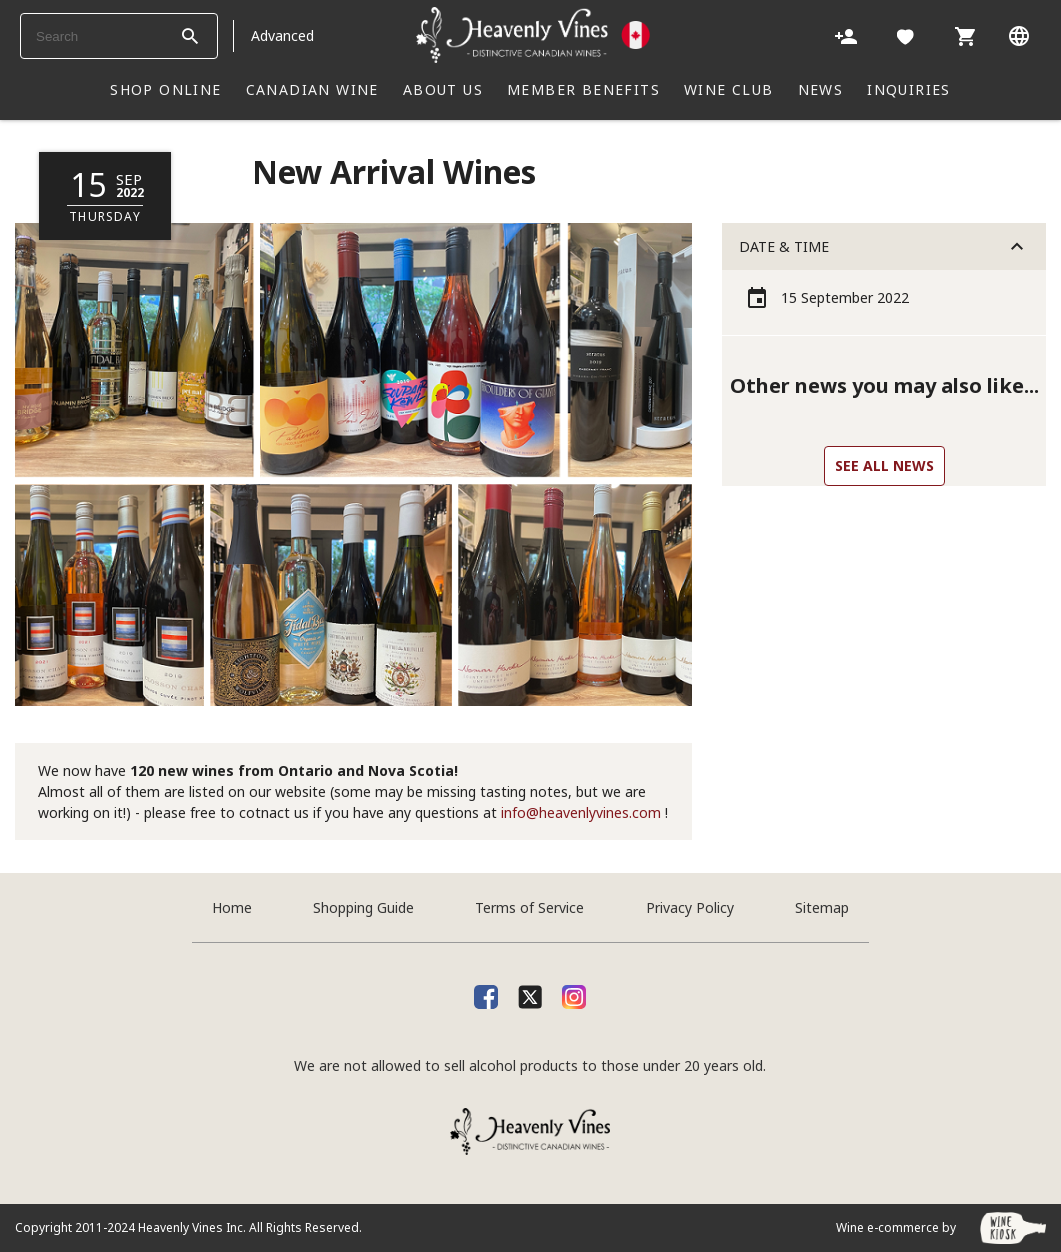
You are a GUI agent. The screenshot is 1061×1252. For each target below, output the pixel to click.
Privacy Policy (690, 907)
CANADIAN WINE (312, 89)
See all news (884, 465)
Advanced (282, 35)
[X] (530, 994)
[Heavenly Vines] (533, 35)
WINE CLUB (729, 89)
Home (232, 907)
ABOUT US (443, 89)
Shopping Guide (363, 907)
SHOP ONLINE (165, 89)
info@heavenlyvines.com (581, 812)
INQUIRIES (909, 89)
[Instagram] (574, 994)
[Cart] (965, 35)
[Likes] (905, 35)
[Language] (1019, 35)
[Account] (846, 35)
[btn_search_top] (189, 36)
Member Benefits (583, 89)
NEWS (821, 89)
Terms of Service (529, 907)
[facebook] (486, 994)
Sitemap (822, 907)
